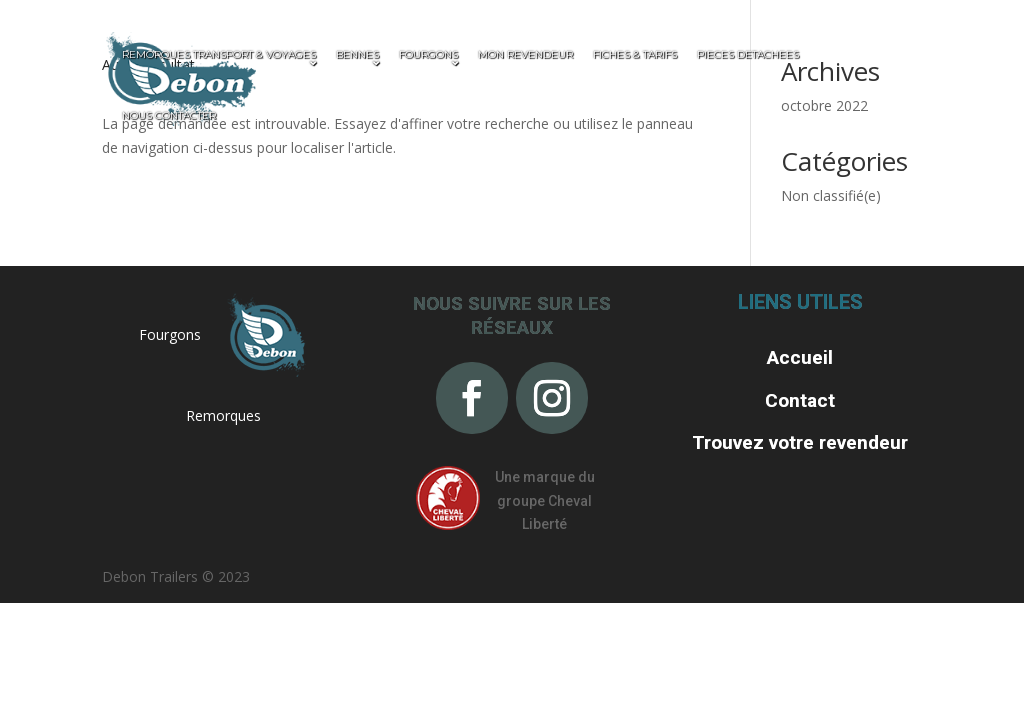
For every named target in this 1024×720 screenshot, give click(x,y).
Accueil (800, 357)
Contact (800, 400)
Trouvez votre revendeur (800, 442)
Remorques (223, 415)
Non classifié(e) (831, 195)
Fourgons (170, 334)
